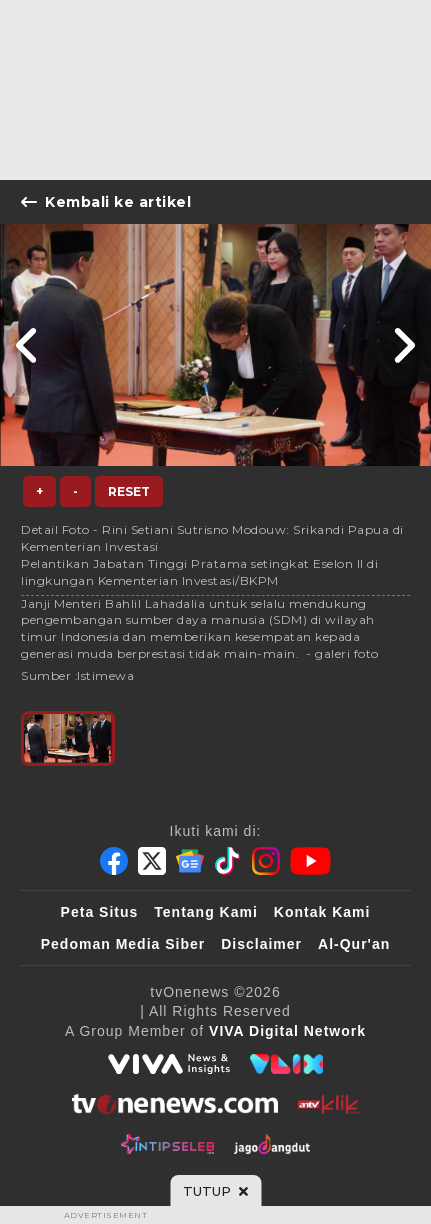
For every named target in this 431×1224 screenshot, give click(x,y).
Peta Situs (100, 912)
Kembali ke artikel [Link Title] (106, 202)
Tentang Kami (206, 912)
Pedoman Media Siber (123, 944)
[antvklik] (328, 1104)
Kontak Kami (322, 912)
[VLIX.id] (287, 1064)
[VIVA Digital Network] (287, 1031)
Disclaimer (261, 944)
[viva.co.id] (169, 1064)
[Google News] (190, 861)
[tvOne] (174, 1104)
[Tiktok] (228, 861)
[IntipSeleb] (167, 1144)
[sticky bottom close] (215, 1191)
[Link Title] (27, 345)
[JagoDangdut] (272, 1144)
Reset (129, 491)
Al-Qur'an (354, 944)
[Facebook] (114, 861)
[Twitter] (152, 861)
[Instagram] (266, 861)
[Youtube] (310, 861)
